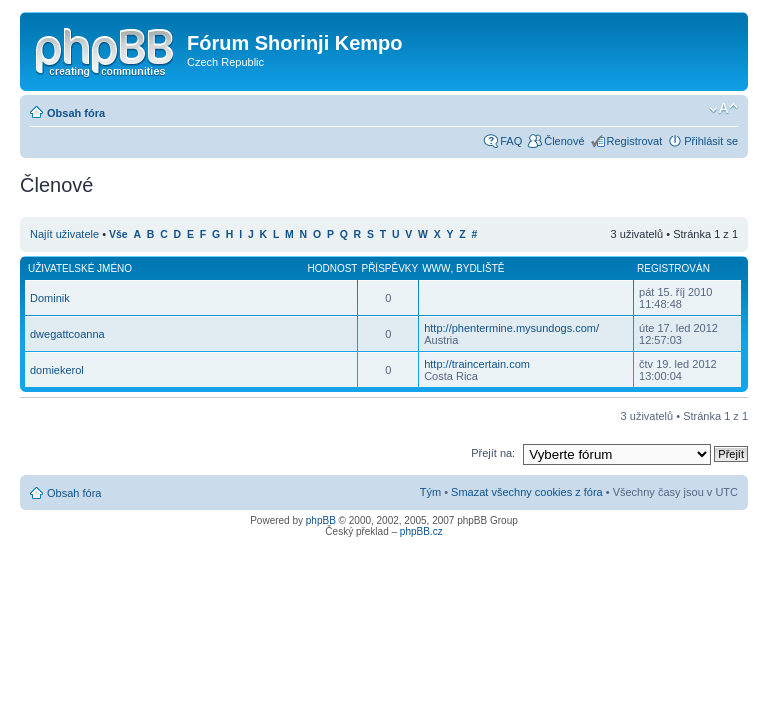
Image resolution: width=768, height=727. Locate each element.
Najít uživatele (64, 234)
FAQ (511, 141)
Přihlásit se (711, 141)
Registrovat (635, 141)
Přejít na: (493, 453)
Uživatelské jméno (80, 268)
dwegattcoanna (67, 334)
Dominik (50, 298)
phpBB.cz (421, 531)
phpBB (321, 520)
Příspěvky (389, 268)
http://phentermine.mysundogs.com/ (511, 328)
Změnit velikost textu (723, 109)
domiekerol (57, 370)
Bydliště (480, 268)
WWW (436, 268)
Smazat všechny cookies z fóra (527, 492)
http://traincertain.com (477, 364)
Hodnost (332, 268)
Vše (118, 234)
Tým (430, 492)
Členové (564, 141)
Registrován (673, 268)
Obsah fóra (76, 113)
